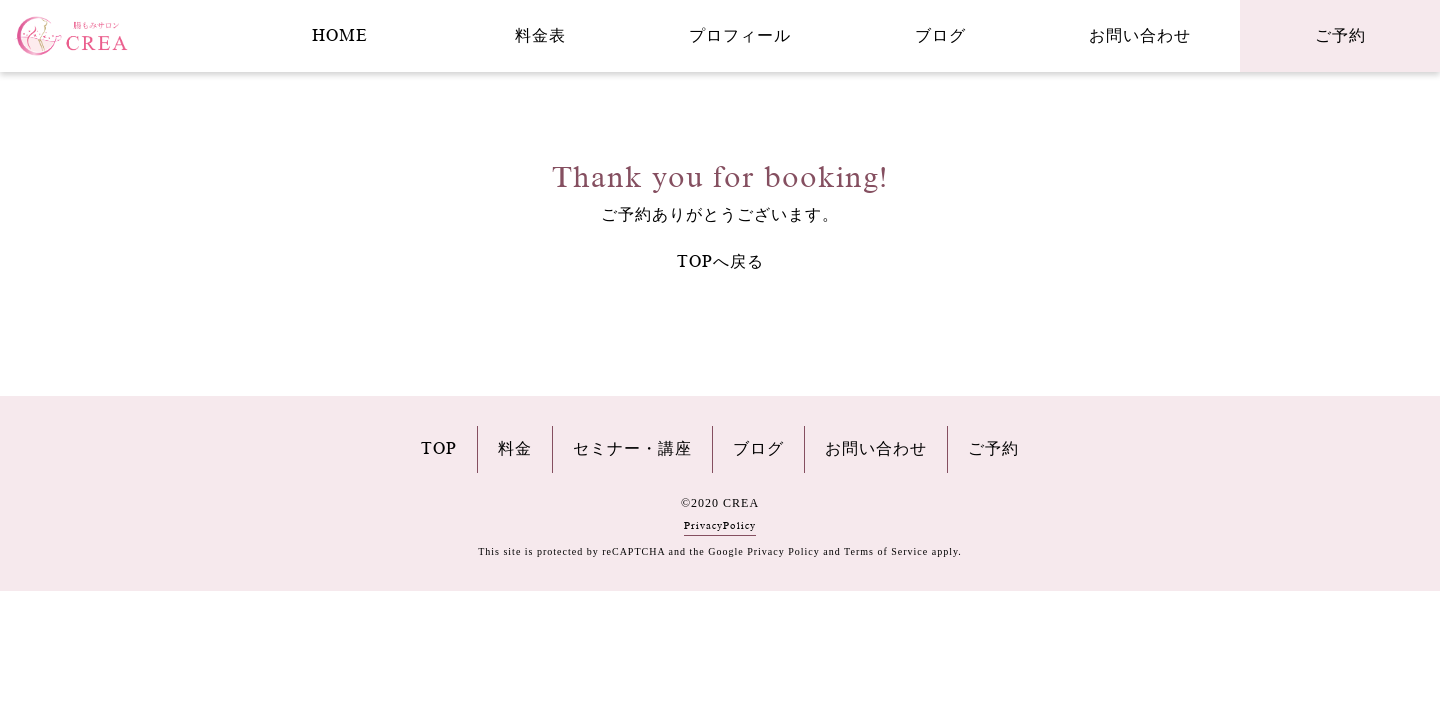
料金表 (540, 36)
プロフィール (740, 36)
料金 (515, 449)
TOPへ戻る (720, 262)
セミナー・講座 (632, 449)
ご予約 (1340, 36)
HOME (340, 36)
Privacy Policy (783, 551)
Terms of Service (886, 551)
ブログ (940, 36)
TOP (439, 449)
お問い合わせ (1140, 36)
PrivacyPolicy (720, 525)
